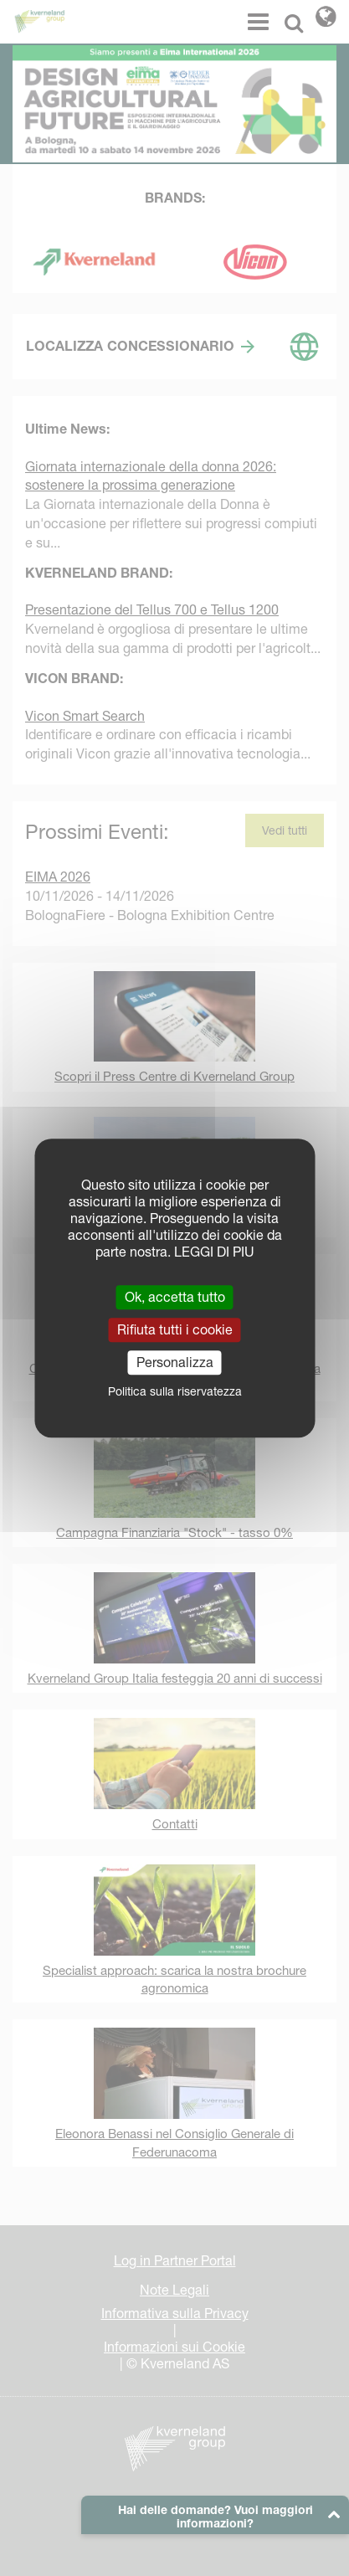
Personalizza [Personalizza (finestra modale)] (174, 1362)
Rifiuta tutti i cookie (175, 1329)
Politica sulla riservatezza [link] (175, 1391)
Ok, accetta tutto (175, 1296)
